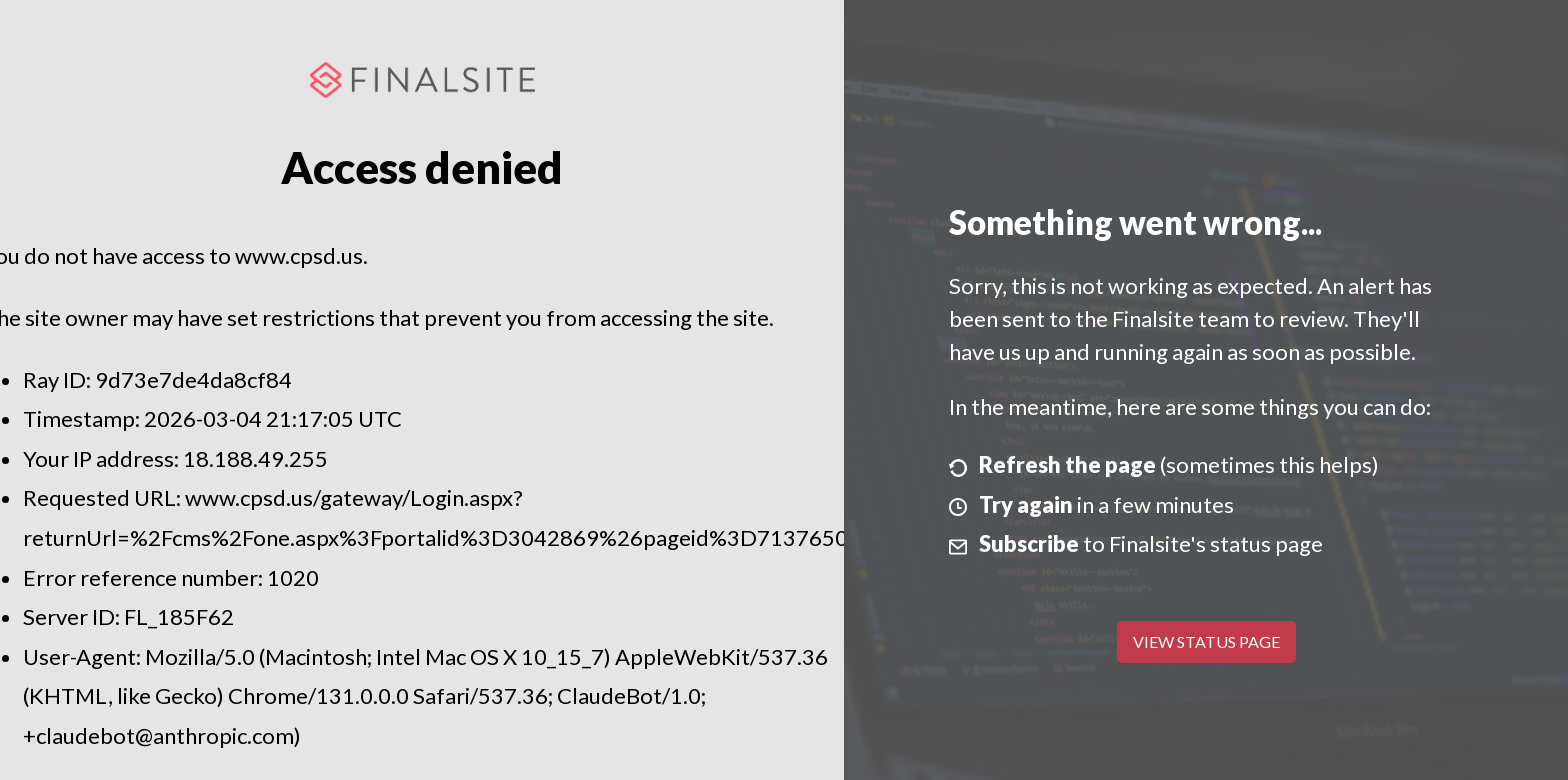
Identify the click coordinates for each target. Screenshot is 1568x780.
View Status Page (1206, 641)
